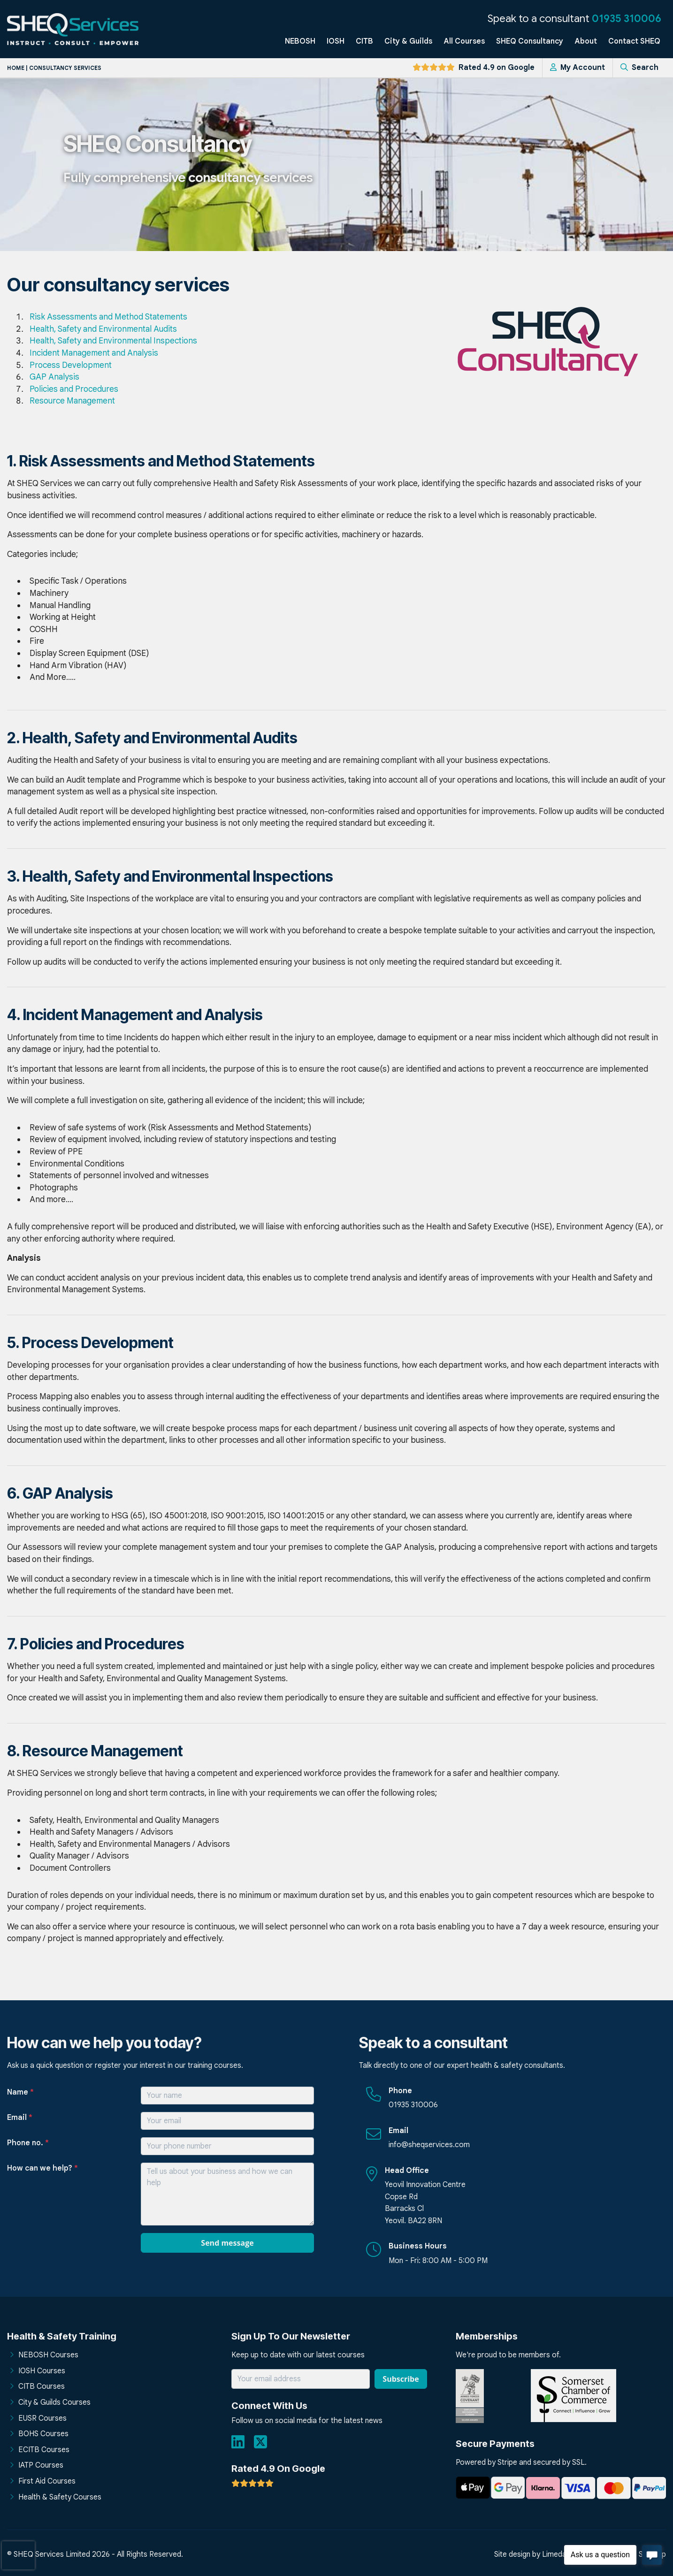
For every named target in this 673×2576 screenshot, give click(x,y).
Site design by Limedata (534, 2554)
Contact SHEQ (634, 41)
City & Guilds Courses (54, 2402)
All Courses (464, 41)
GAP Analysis (54, 377)
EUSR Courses (42, 2418)
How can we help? (42, 2168)
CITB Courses (41, 2386)
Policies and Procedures (74, 389)
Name (20, 2092)
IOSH (335, 41)
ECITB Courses (43, 2449)
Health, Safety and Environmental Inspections (113, 340)
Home (15, 67)
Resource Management (72, 401)
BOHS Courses (43, 2434)
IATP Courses (40, 2465)
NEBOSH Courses (48, 2355)
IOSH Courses (41, 2371)
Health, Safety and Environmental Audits (103, 329)
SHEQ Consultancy (529, 41)
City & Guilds (408, 41)
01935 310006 (626, 18)
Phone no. (28, 2143)
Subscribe (400, 2379)
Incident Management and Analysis (94, 353)
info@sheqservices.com (429, 2144)
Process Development (71, 365)
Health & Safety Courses (59, 2497)
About (585, 41)
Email (19, 2117)
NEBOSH (300, 41)
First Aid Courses (47, 2481)
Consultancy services (65, 67)
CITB (364, 41)
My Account (577, 67)
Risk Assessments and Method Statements (108, 317)
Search (639, 67)
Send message (227, 2243)
